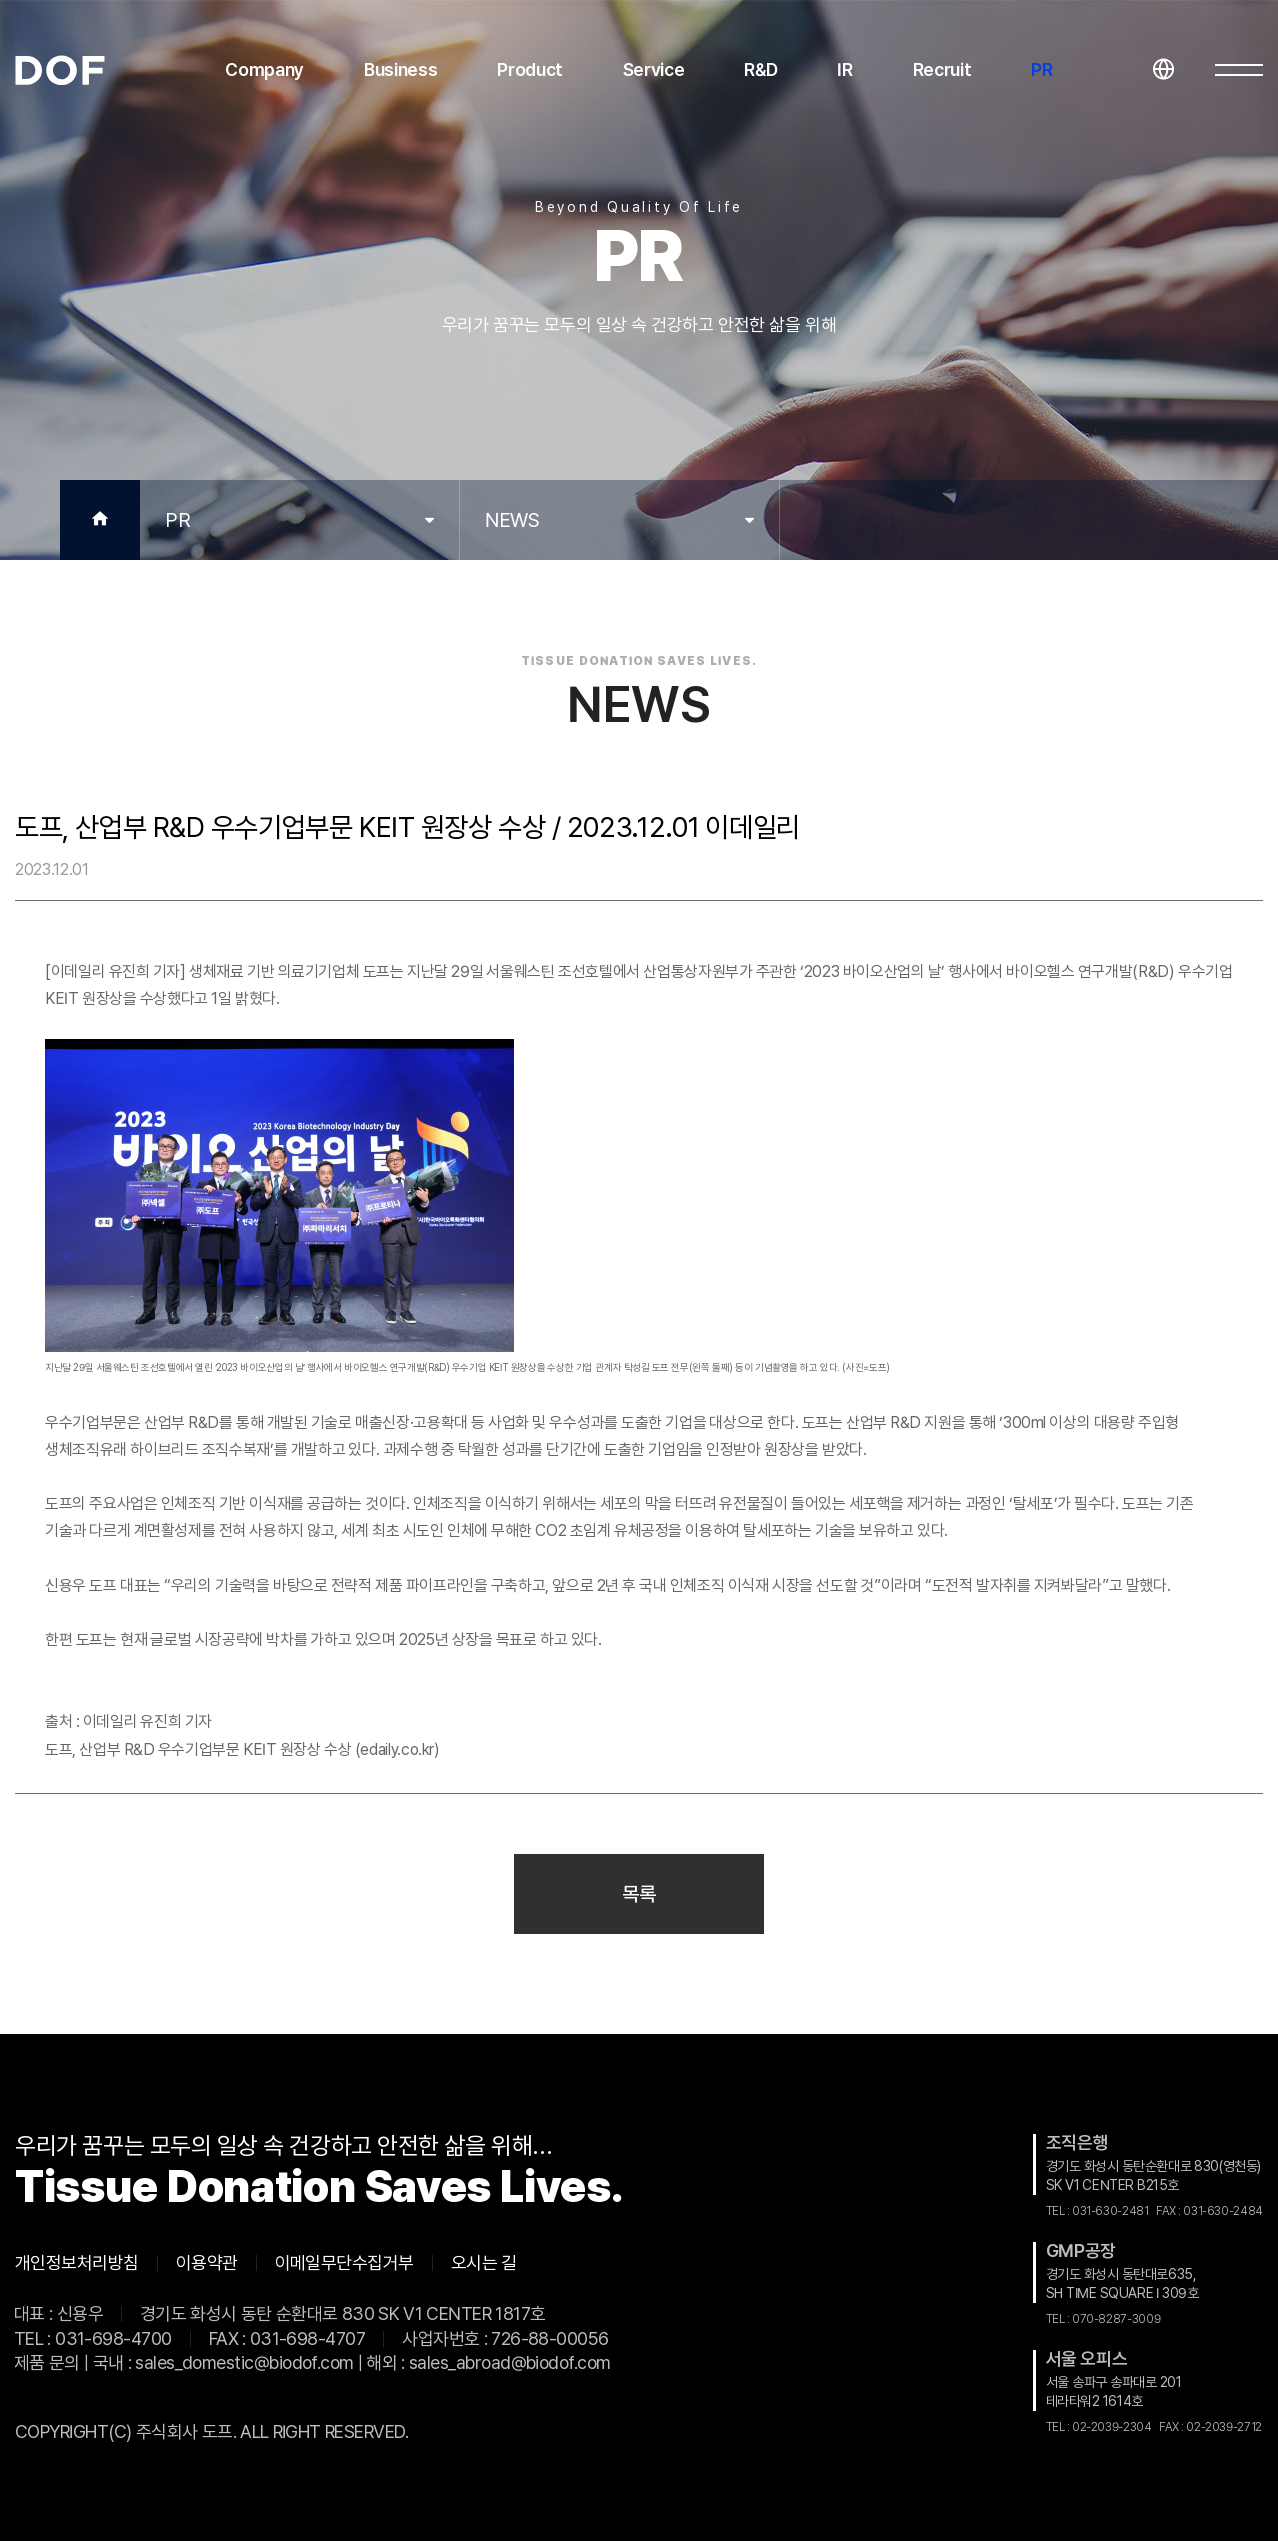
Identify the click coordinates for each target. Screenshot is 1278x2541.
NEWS (512, 520)
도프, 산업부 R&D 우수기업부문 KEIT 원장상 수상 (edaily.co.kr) (242, 1749)
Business (400, 69)
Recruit (942, 69)
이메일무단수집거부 (344, 2263)
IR (844, 69)
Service (654, 69)
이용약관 (207, 2263)
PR (1041, 69)
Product (530, 69)
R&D (760, 69)
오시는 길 (484, 2263)
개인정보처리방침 (77, 2263)
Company (264, 69)
